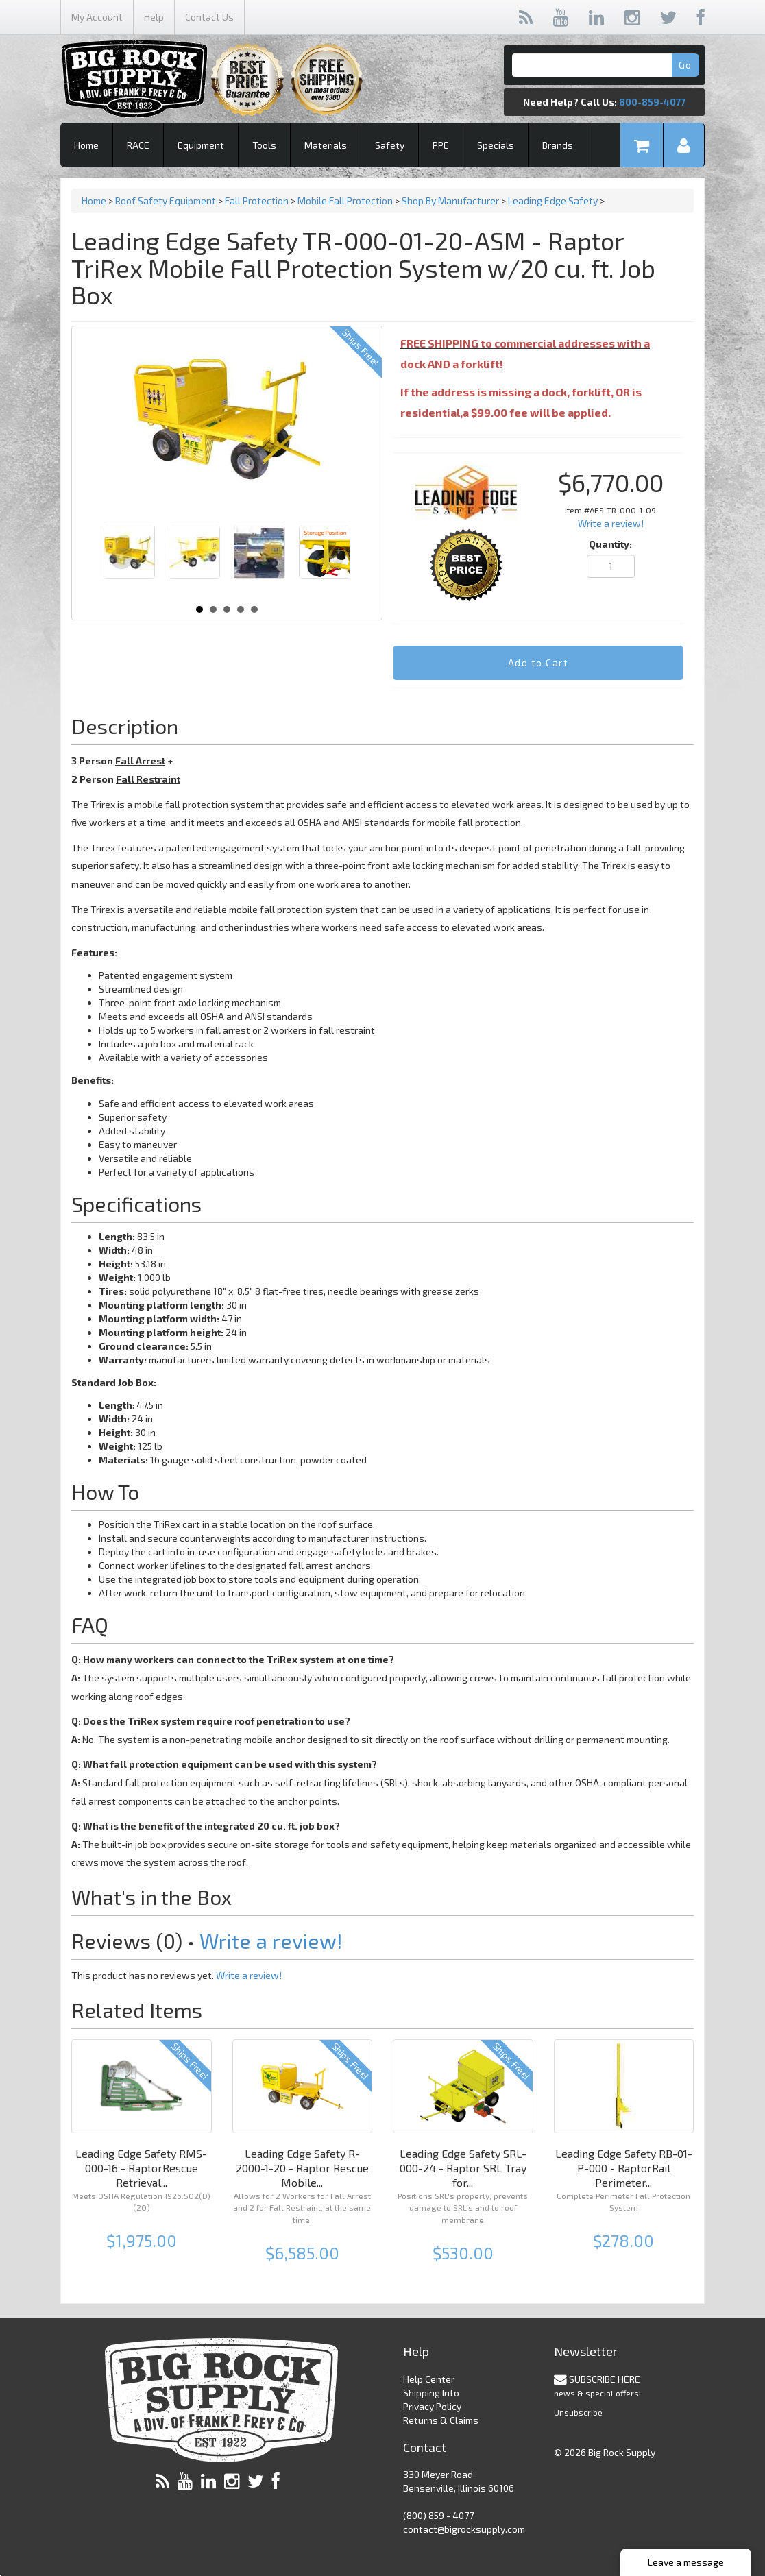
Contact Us (209, 17)
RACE (138, 145)
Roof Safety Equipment (165, 200)
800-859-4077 (652, 102)
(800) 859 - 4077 (438, 2515)
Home (86, 145)
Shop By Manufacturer (451, 200)
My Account (97, 17)
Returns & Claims (440, 2420)
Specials (495, 145)
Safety (389, 145)
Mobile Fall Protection (345, 200)
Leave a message (686, 2562)
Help (154, 17)
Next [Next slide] (332, 559)
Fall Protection (257, 200)
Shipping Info (431, 2392)
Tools (264, 145)
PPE (441, 145)
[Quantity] (611, 566)
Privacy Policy (432, 2406)
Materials (325, 145)
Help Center (428, 2379)
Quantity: (610, 544)
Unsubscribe (578, 2412)
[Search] (604, 65)
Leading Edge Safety (554, 200)
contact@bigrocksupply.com (464, 2529)
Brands (557, 145)
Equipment (201, 145)
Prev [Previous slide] (121, 559)
